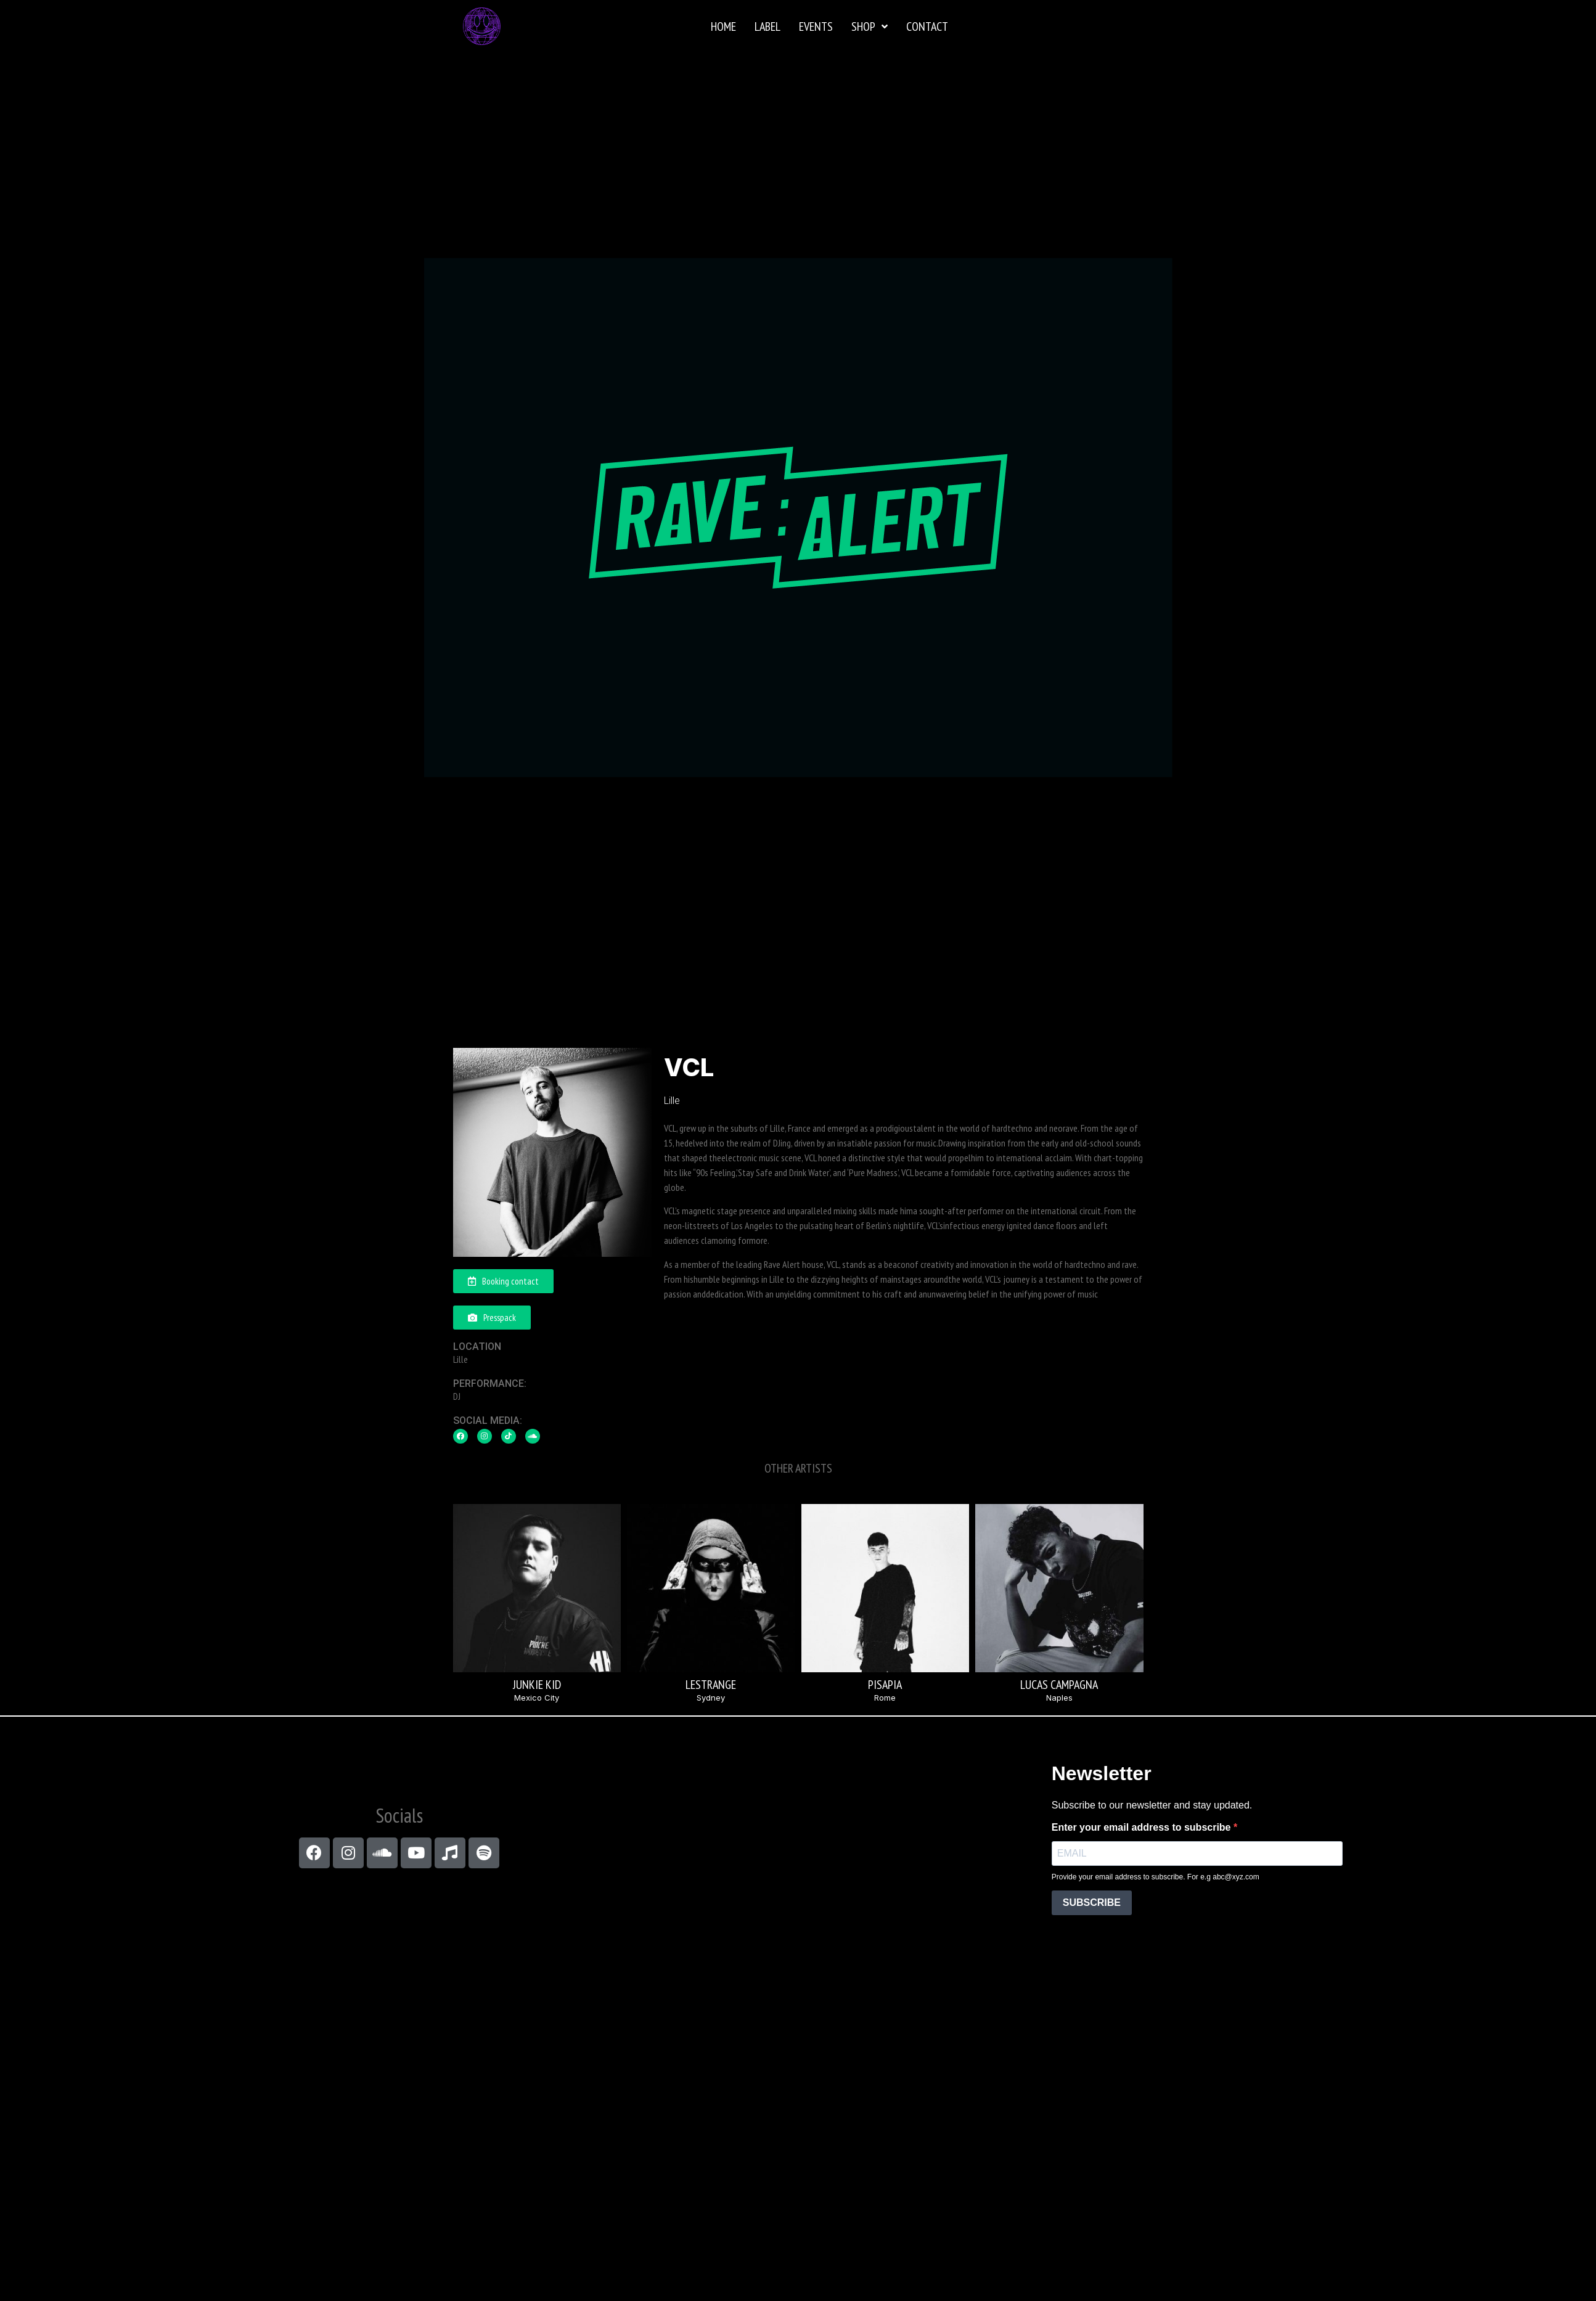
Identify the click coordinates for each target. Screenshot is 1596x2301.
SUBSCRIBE (1092, 1902)
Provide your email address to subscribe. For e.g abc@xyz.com (1155, 1877)
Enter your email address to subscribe (1143, 1828)
